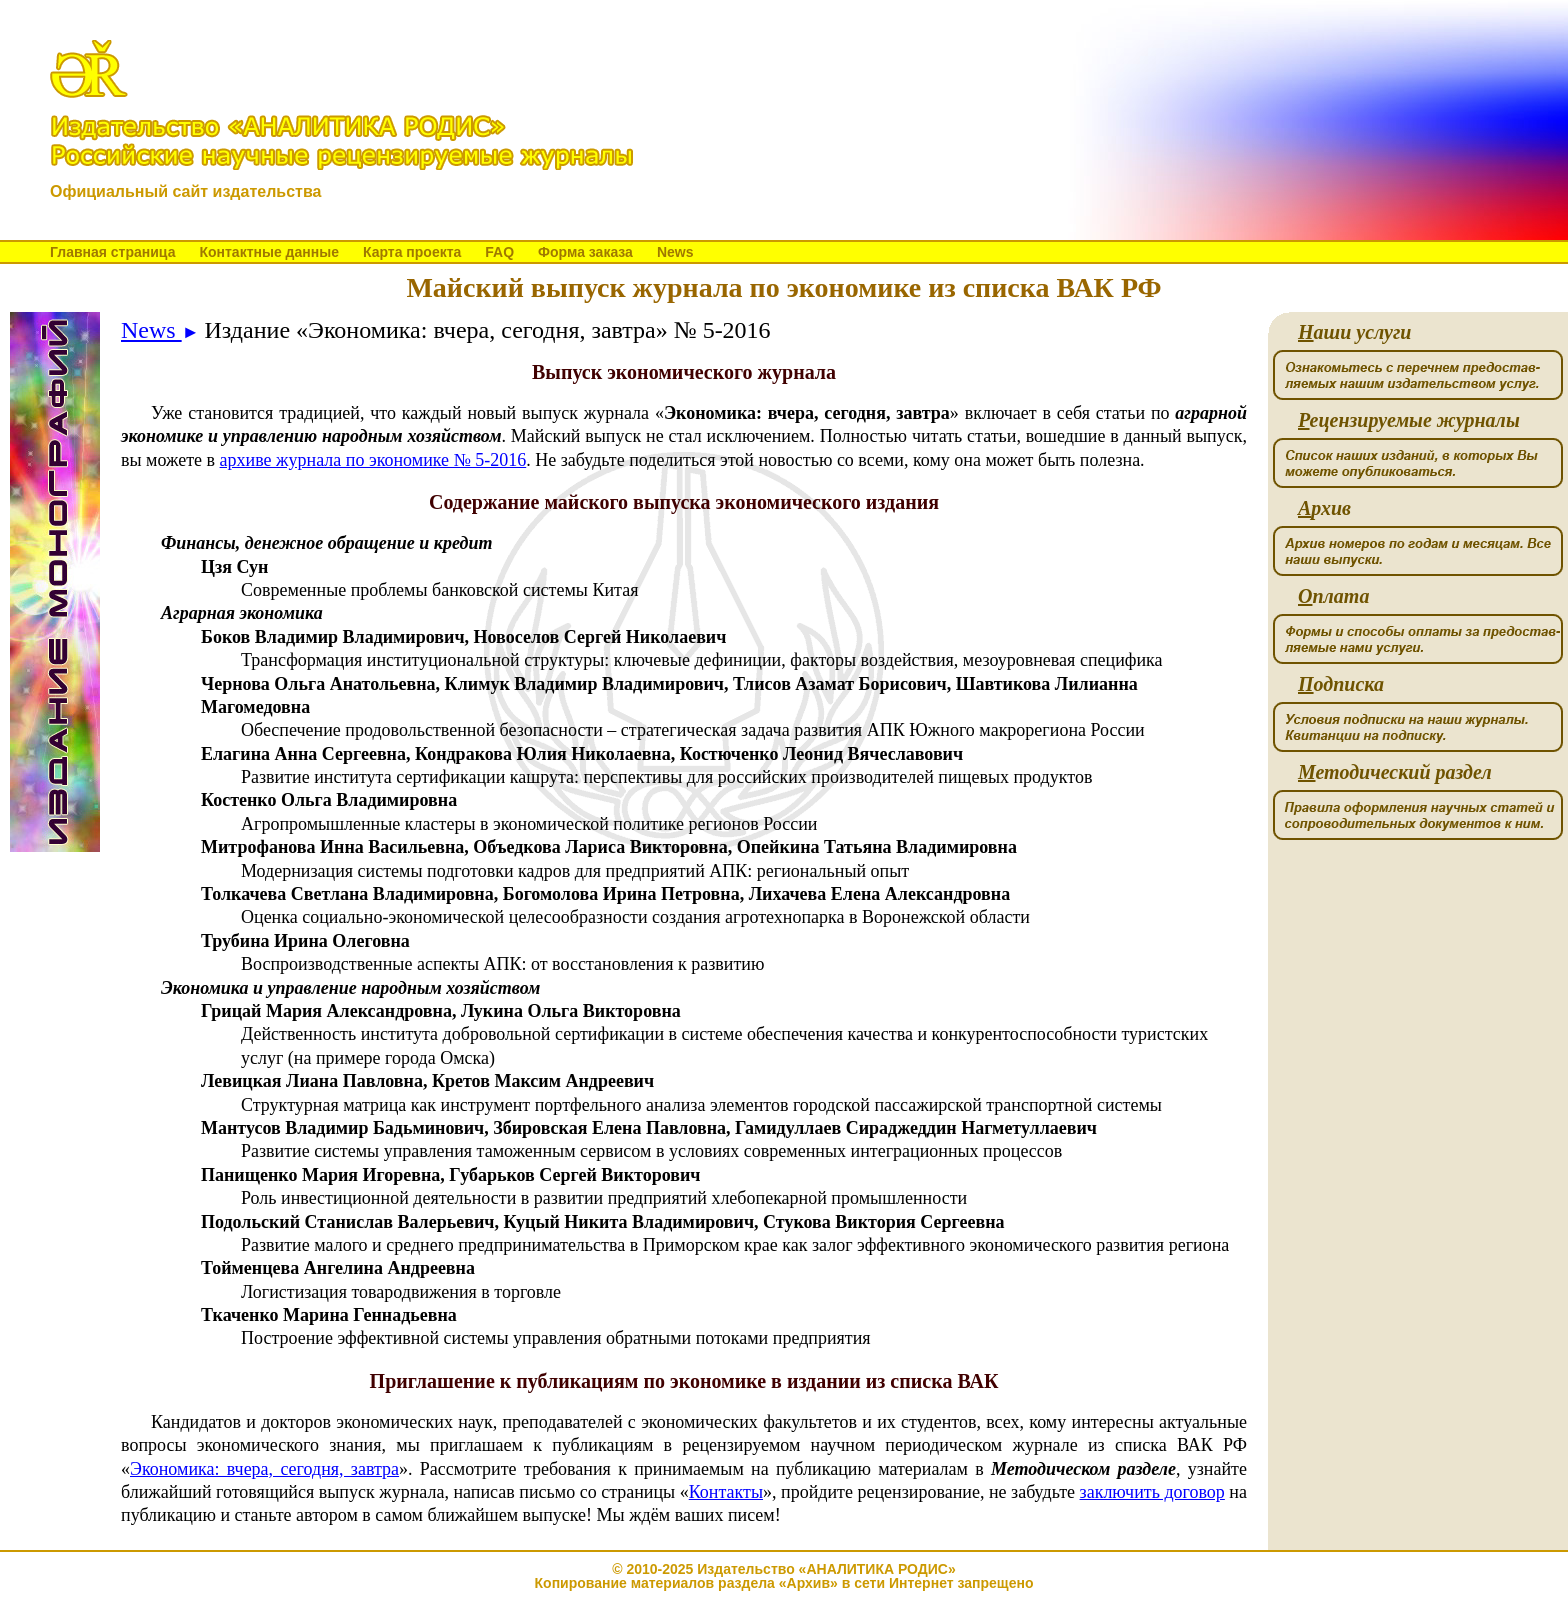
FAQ (499, 252)
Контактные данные (268, 252)
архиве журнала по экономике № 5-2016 (373, 460)
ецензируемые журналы (1409, 420)
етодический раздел (1395, 772)
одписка (1341, 684)
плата (1333, 596)
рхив (1324, 508)
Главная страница (112, 252)
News (675, 252)
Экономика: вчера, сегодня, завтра (264, 1469)
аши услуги (1354, 332)
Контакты (726, 1492)
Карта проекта (412, 252)
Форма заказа (585, 252)
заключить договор (1152, 1492)
